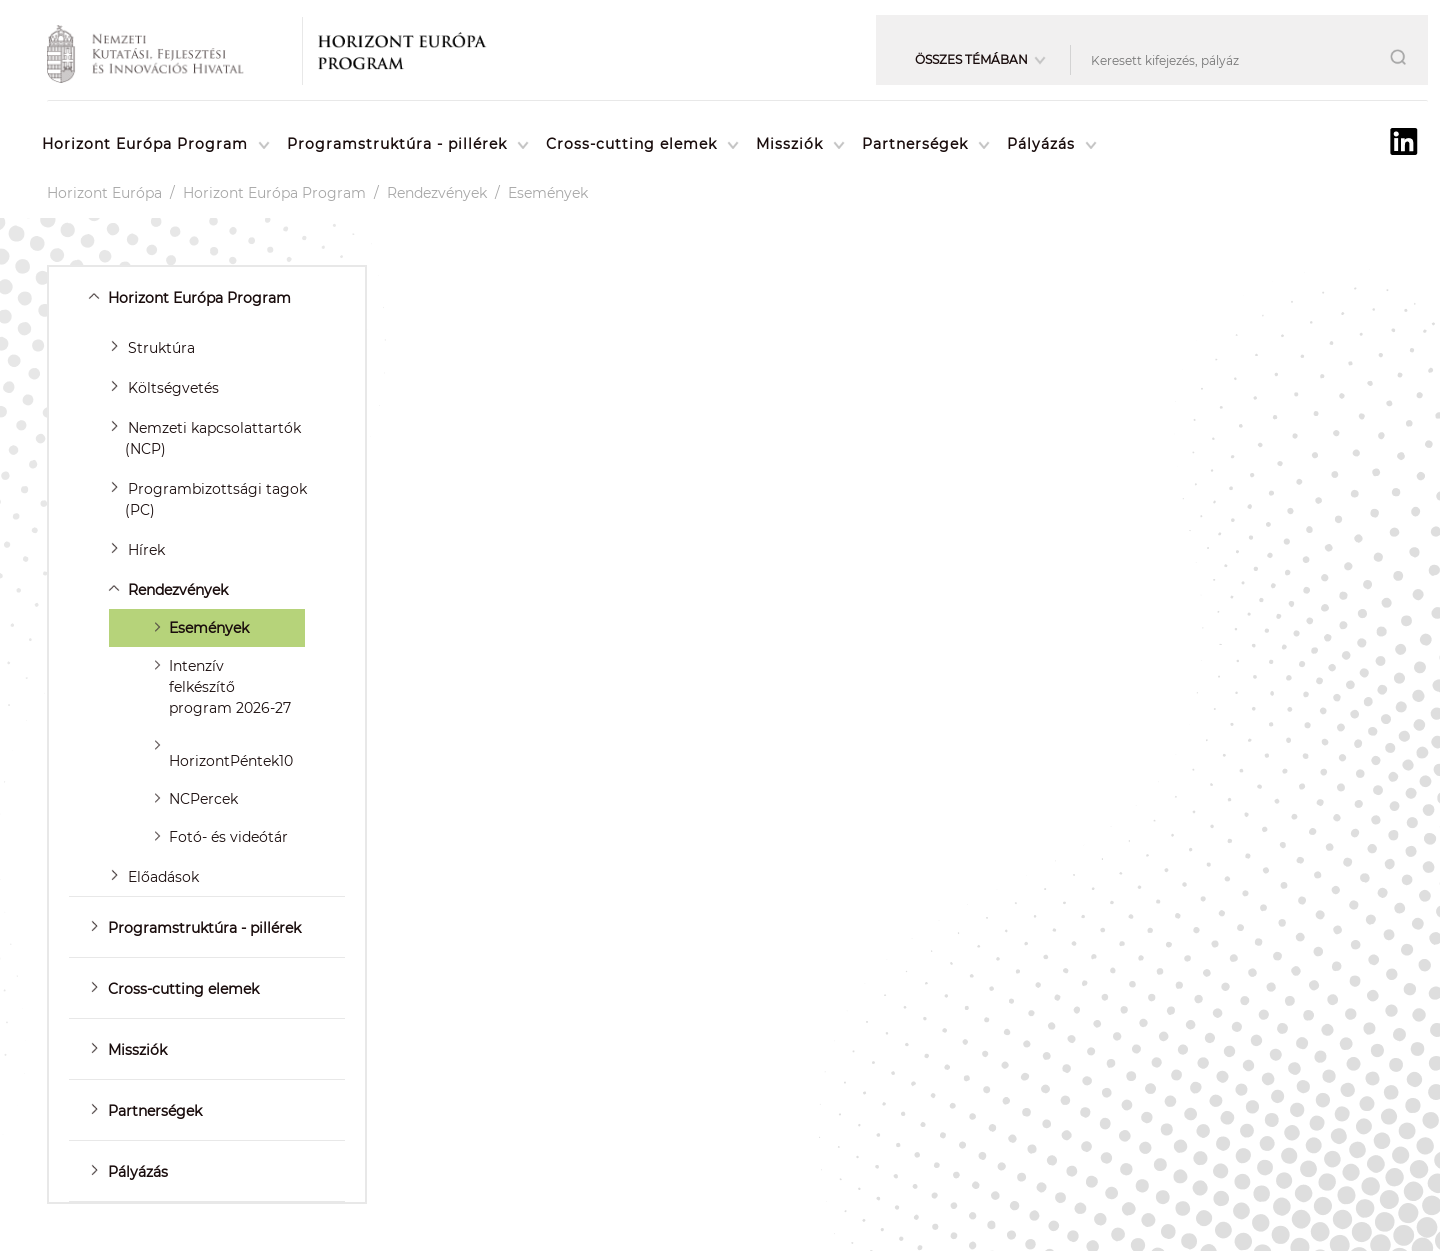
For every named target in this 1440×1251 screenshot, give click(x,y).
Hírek (146, 550)
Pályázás (1041, 144)
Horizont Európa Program (145, 144)
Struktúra (161, 348)
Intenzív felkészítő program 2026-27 (230, 687)
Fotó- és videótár (228, 837)
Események (548, 193)
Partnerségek (915, 144)
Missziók (789, 144)
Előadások (163, 877)
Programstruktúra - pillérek (397, 144)
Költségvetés (173, 388)
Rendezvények (437, 193)
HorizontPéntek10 (231, 761)
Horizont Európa (104, 193)
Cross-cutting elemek (631, 144)
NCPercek (203, 799)
